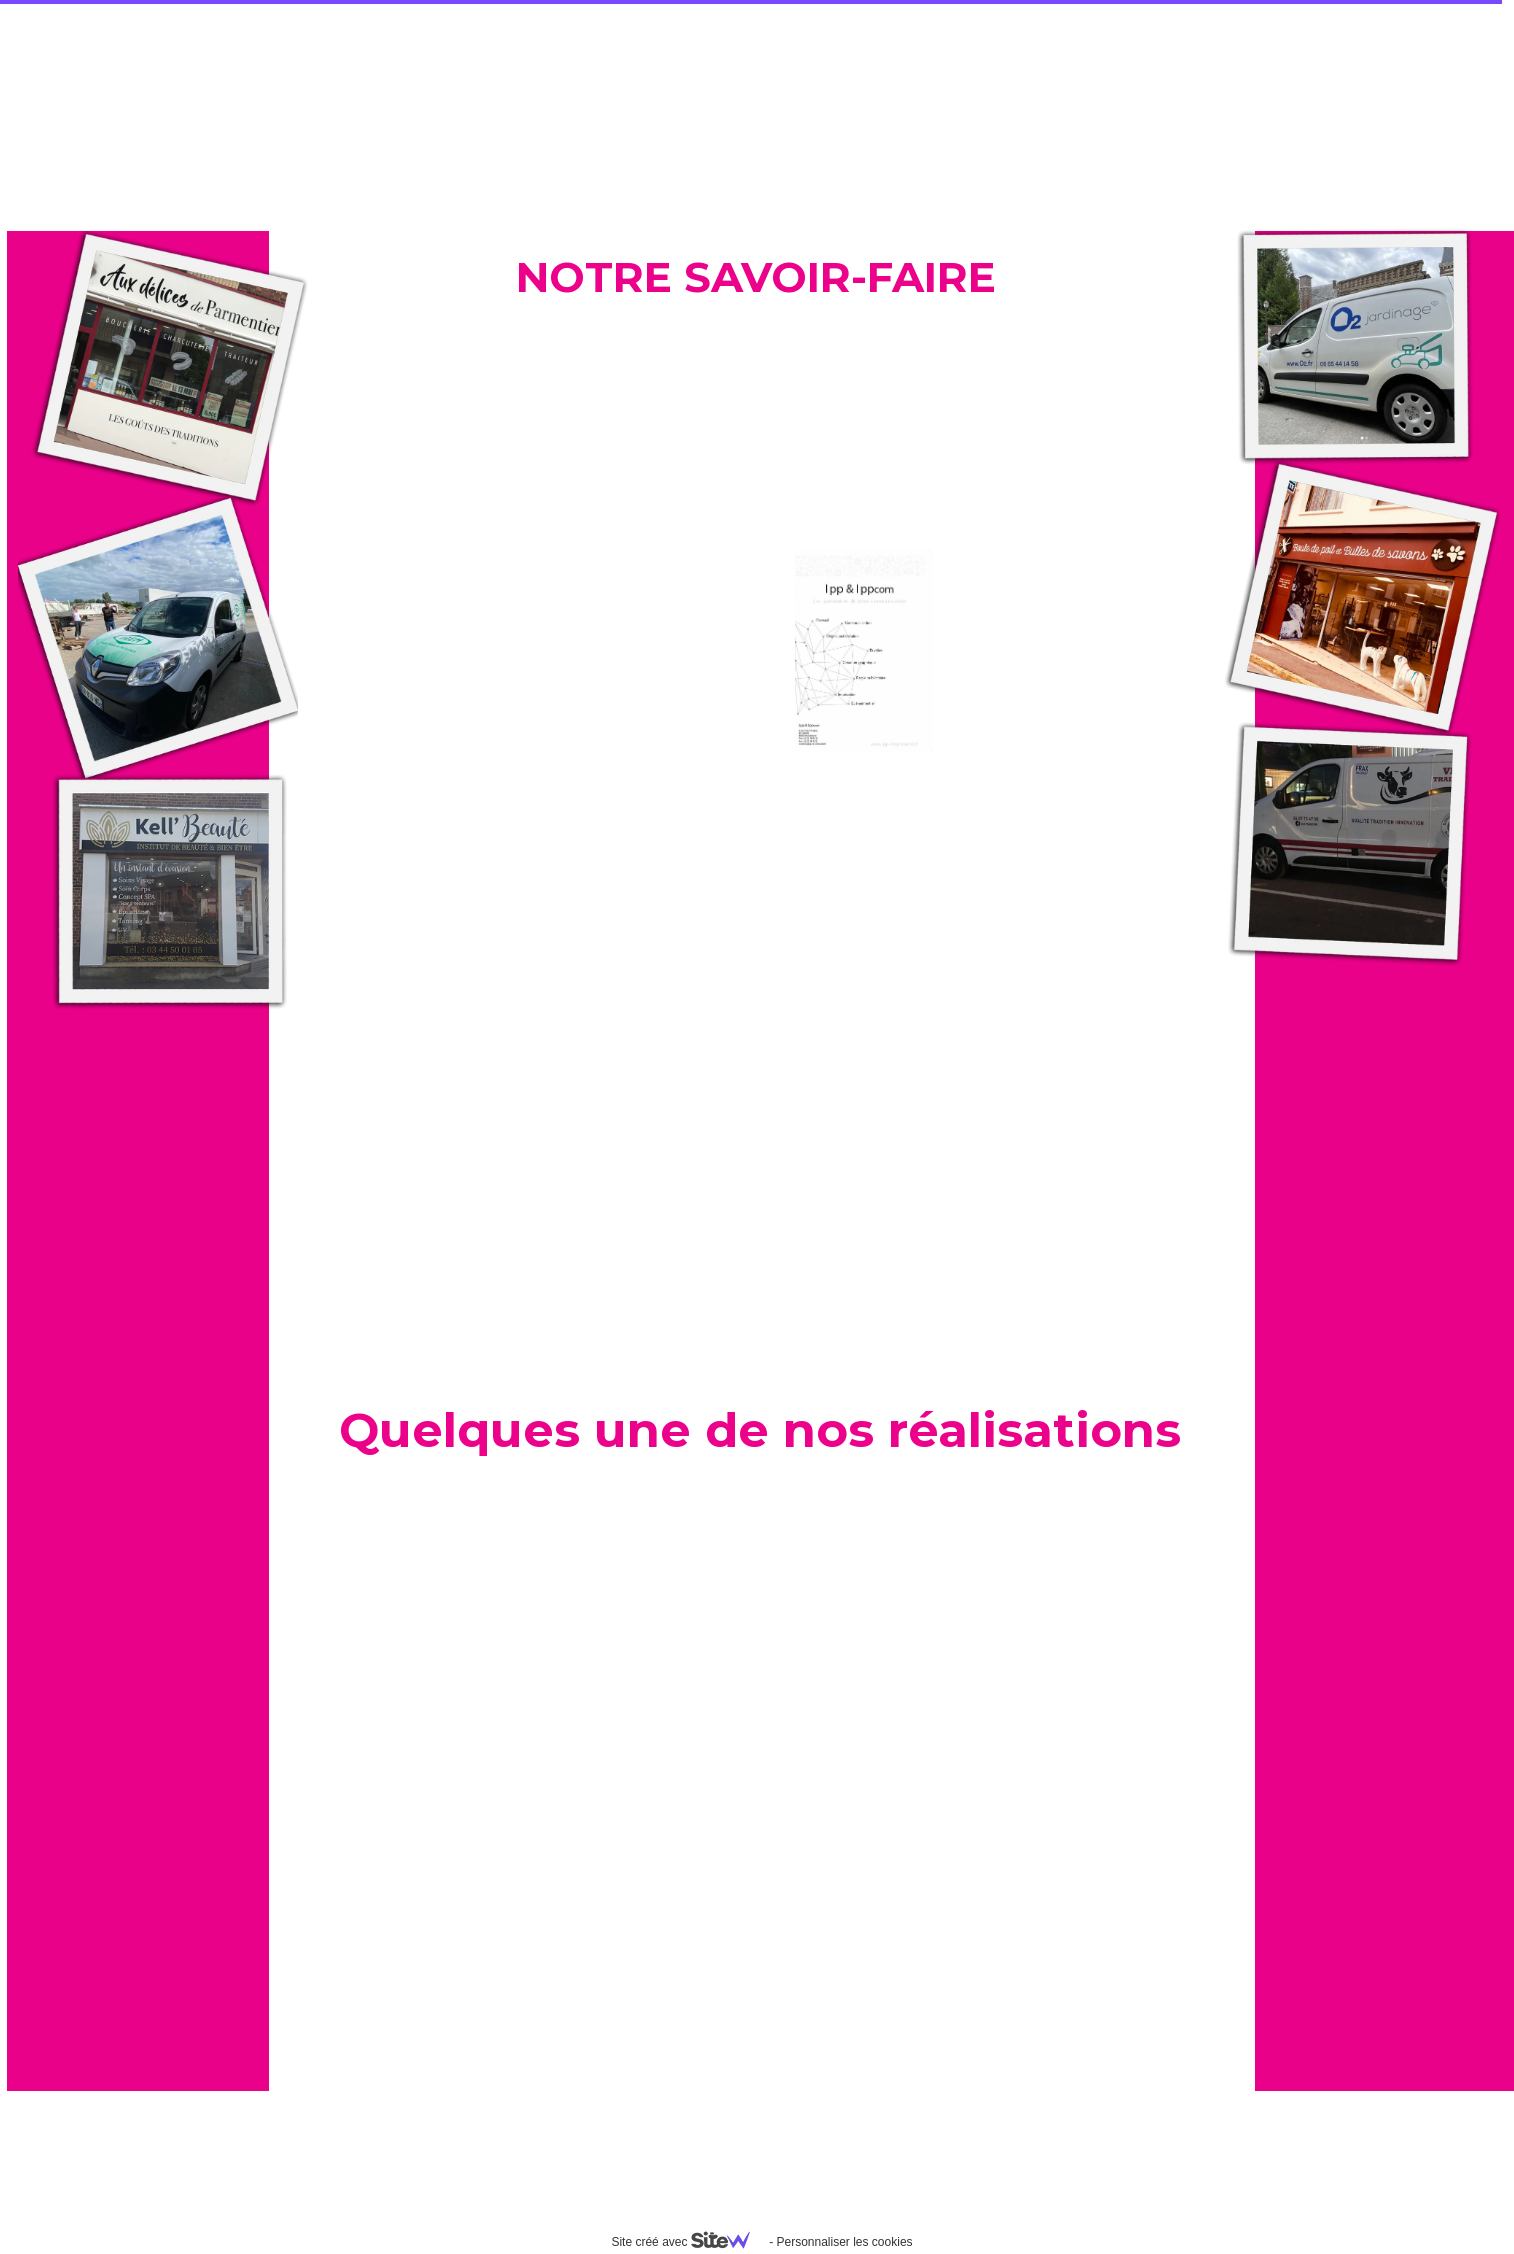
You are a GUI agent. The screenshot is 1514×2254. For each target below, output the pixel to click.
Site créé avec (688, 2242)
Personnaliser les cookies (844, 2242)
